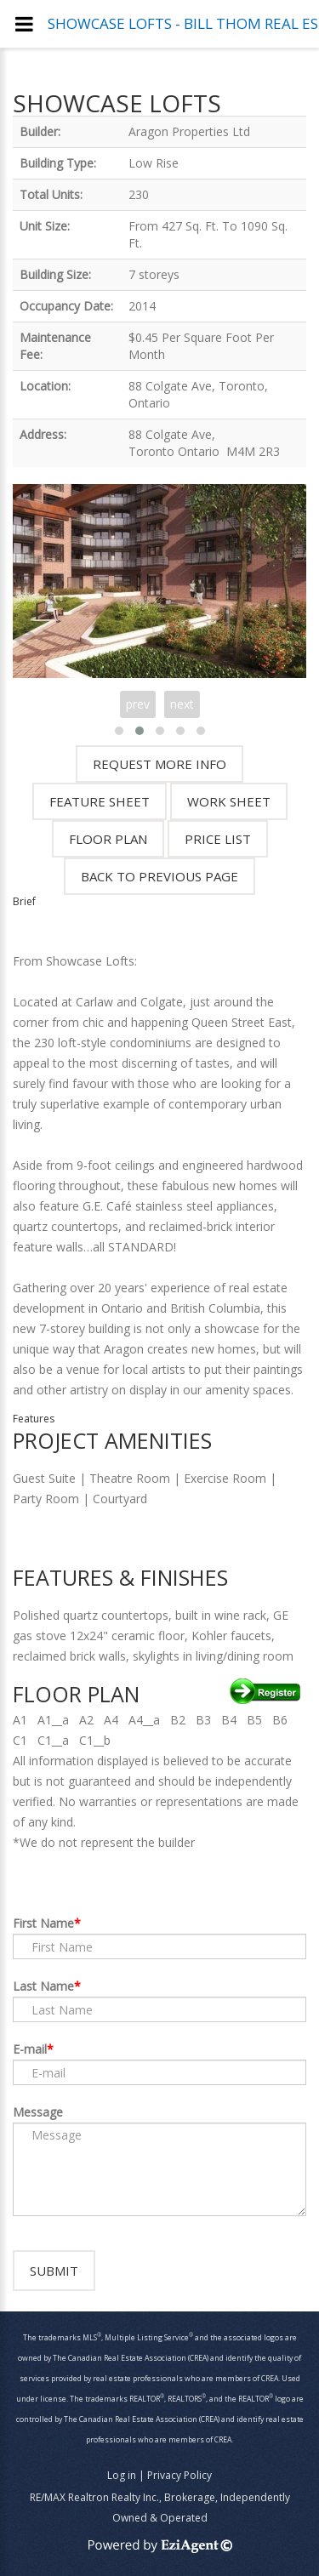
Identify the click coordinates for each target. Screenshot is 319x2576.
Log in (121, 2475)
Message (38, 2112)
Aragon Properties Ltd (189, 131)
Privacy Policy (179, 2475)
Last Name (43, 1986)
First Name (43, 1923)
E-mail (30, 2049)
